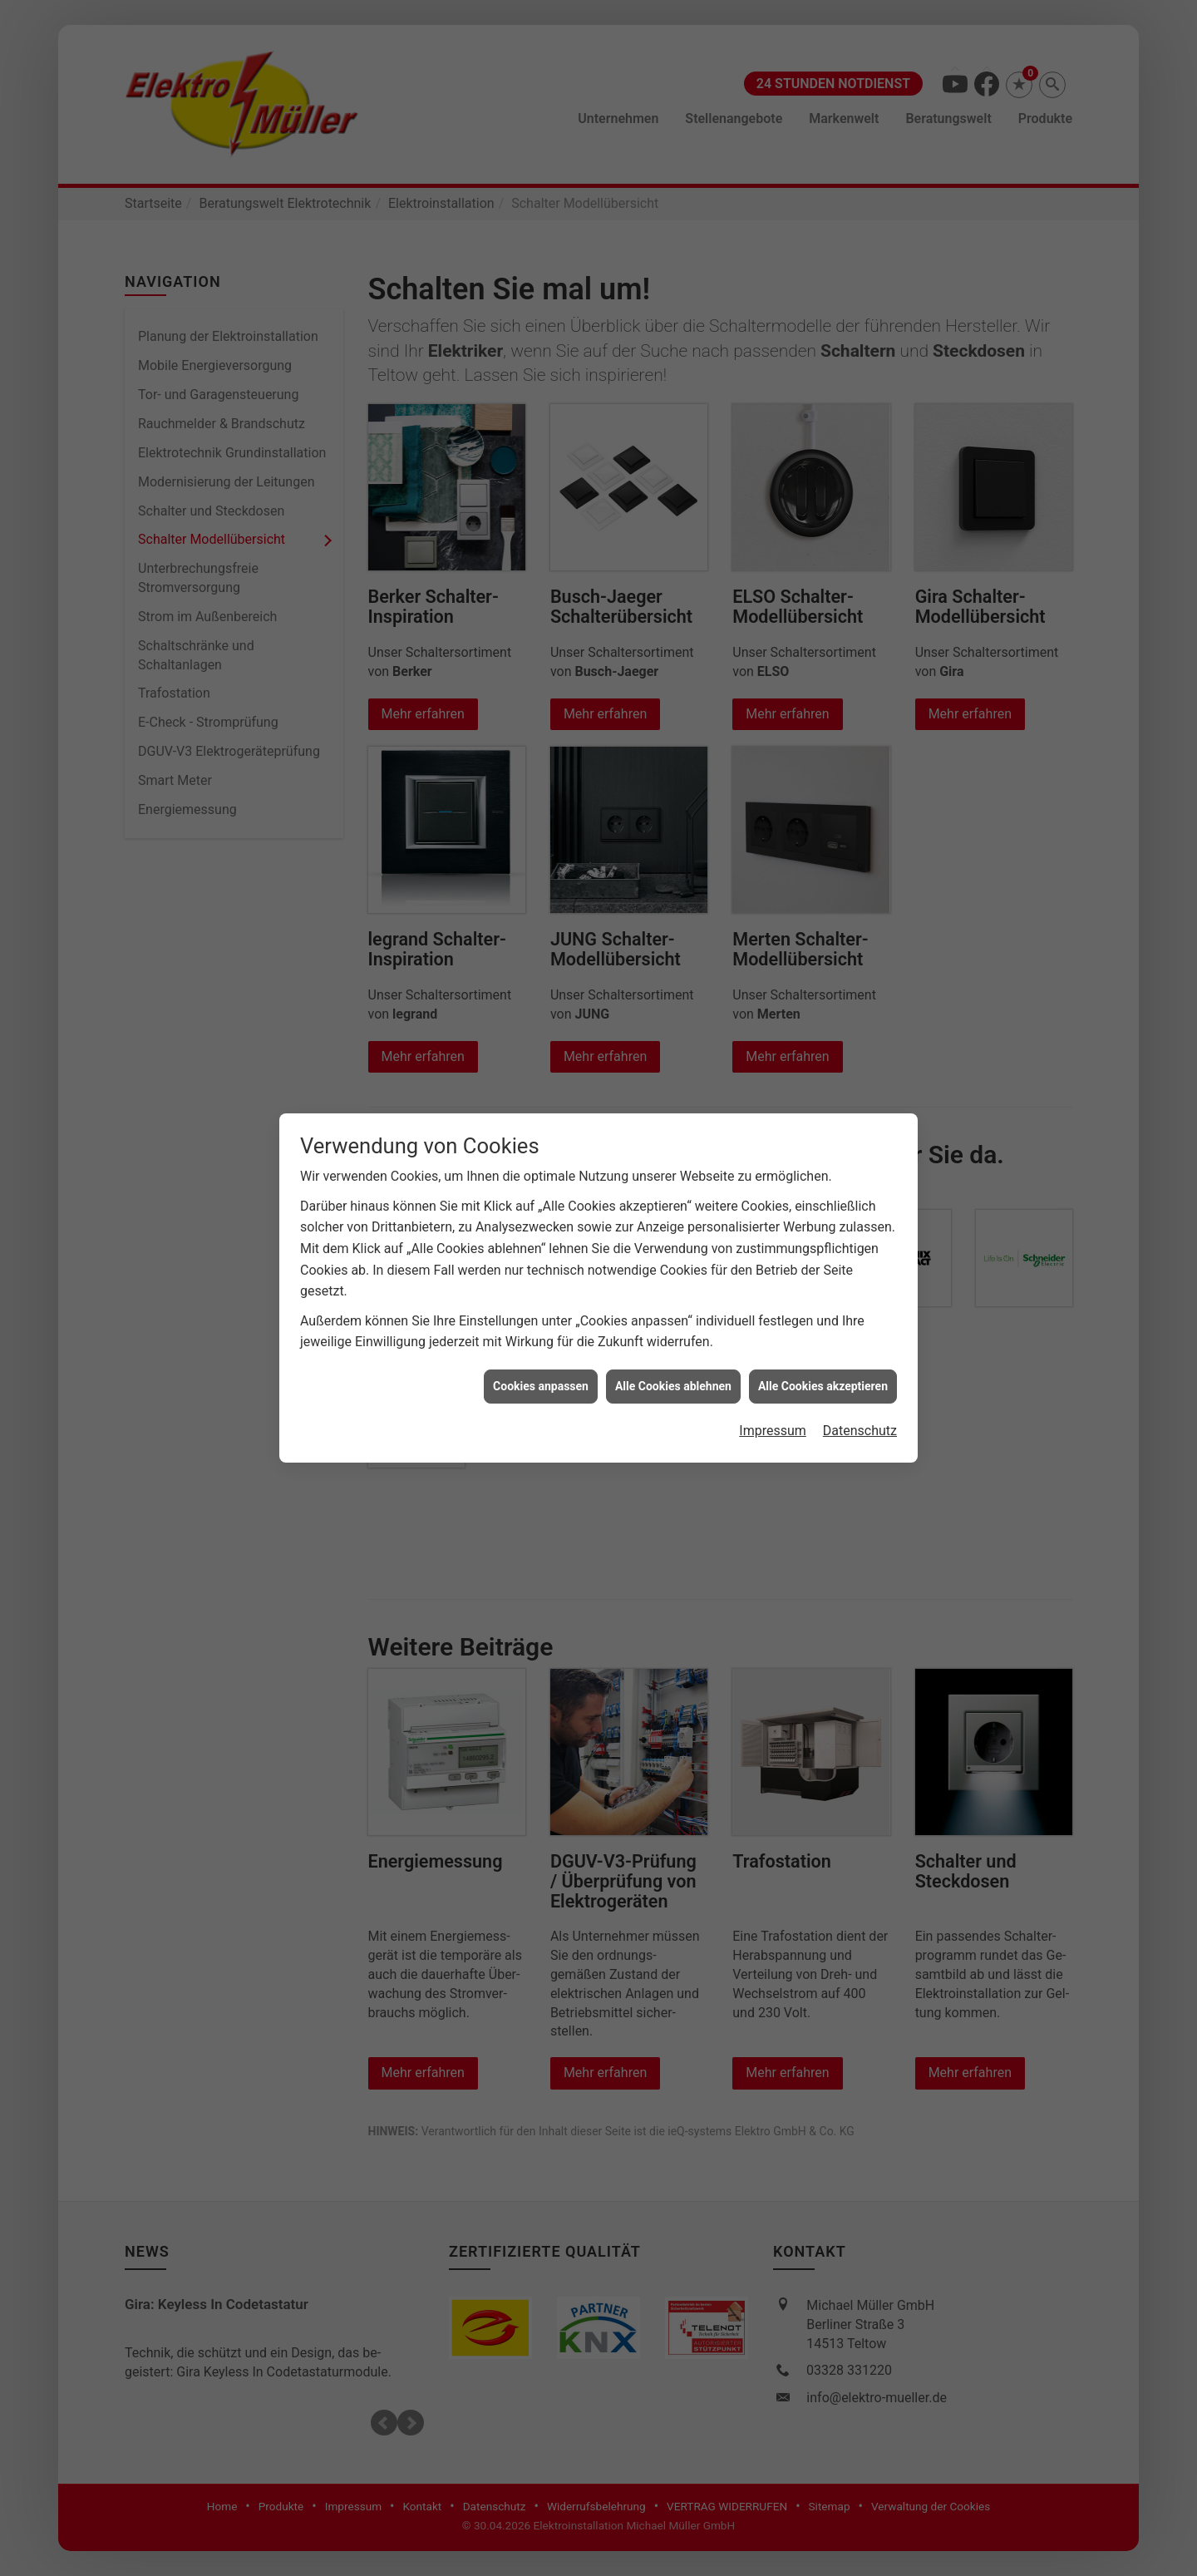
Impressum (772, 1431)
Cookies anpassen (541, 1386)
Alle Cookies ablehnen (673, 1386)
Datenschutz (860, 1431)
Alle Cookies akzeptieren (823, 1386)
